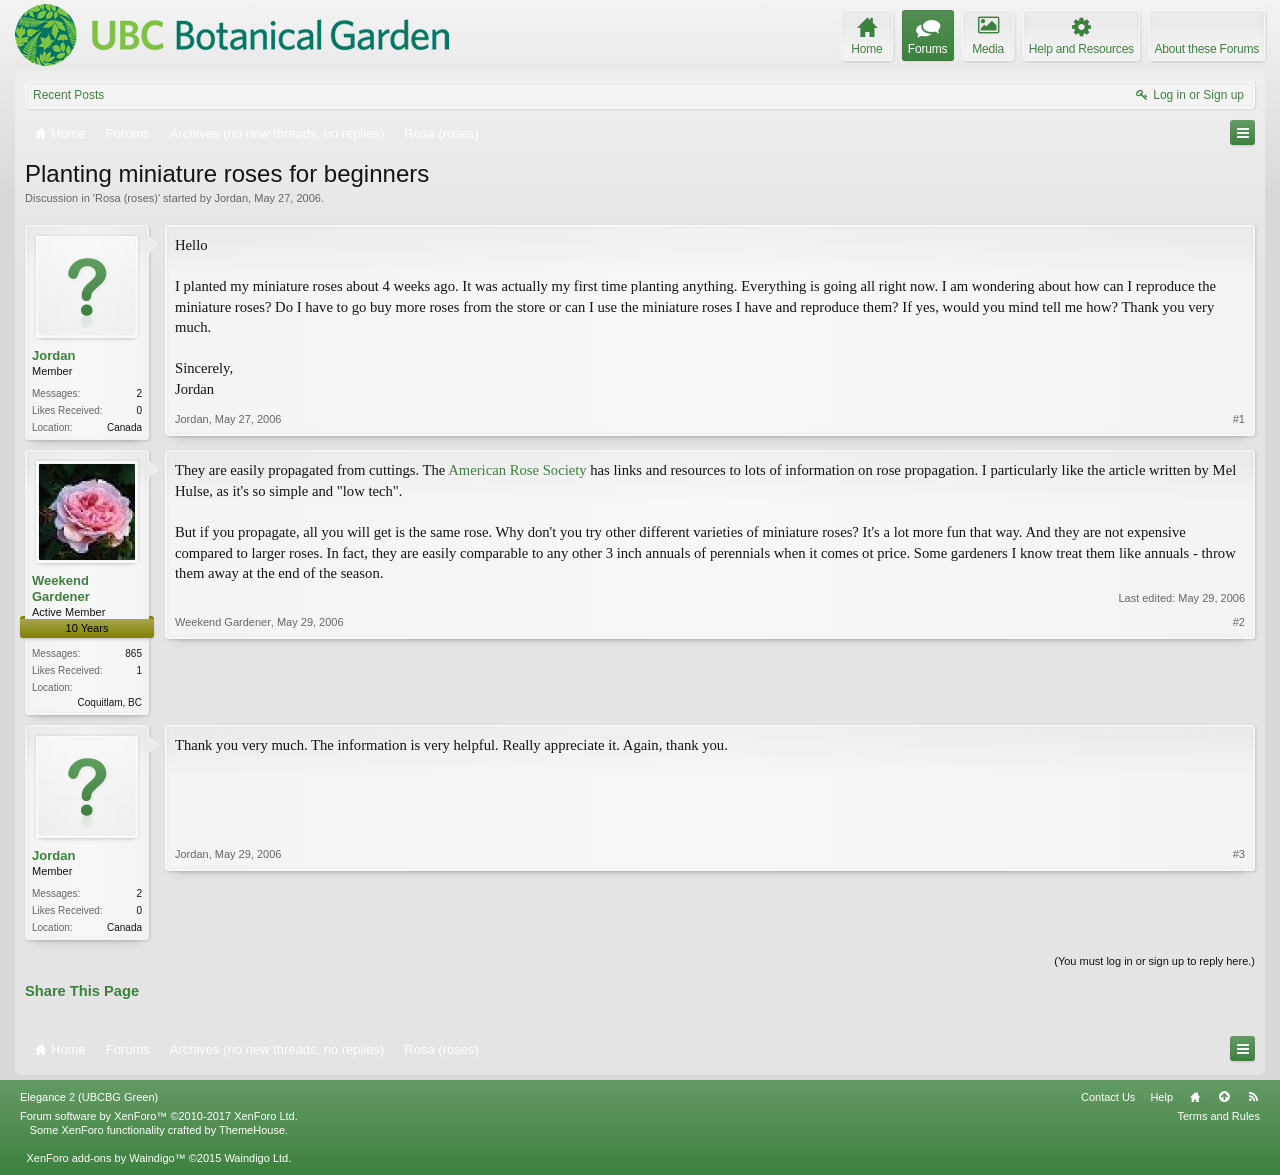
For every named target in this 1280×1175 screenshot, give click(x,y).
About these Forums (1207, 49)
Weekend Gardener (61, 590)
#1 (1239, 425)
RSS (1253, 1103)
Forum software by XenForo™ (159, 1122)
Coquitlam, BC (110, 704)
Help (1161, 1103)
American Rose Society (517, 472)
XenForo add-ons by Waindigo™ (105, 1164)
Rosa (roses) (126, 198)
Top (1224, 1103)
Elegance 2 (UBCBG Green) (89, 1103)
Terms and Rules (1218, 1122)
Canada (124, 427)
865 (133, 655)
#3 (1239, 929)
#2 (1239, 701)
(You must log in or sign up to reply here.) (1154, 967)
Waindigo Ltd (256, 1164)
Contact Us (1108, 1103)
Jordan (231, 198)
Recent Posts (68, 95)
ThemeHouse (252, 1136)
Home (1195, 1103)
